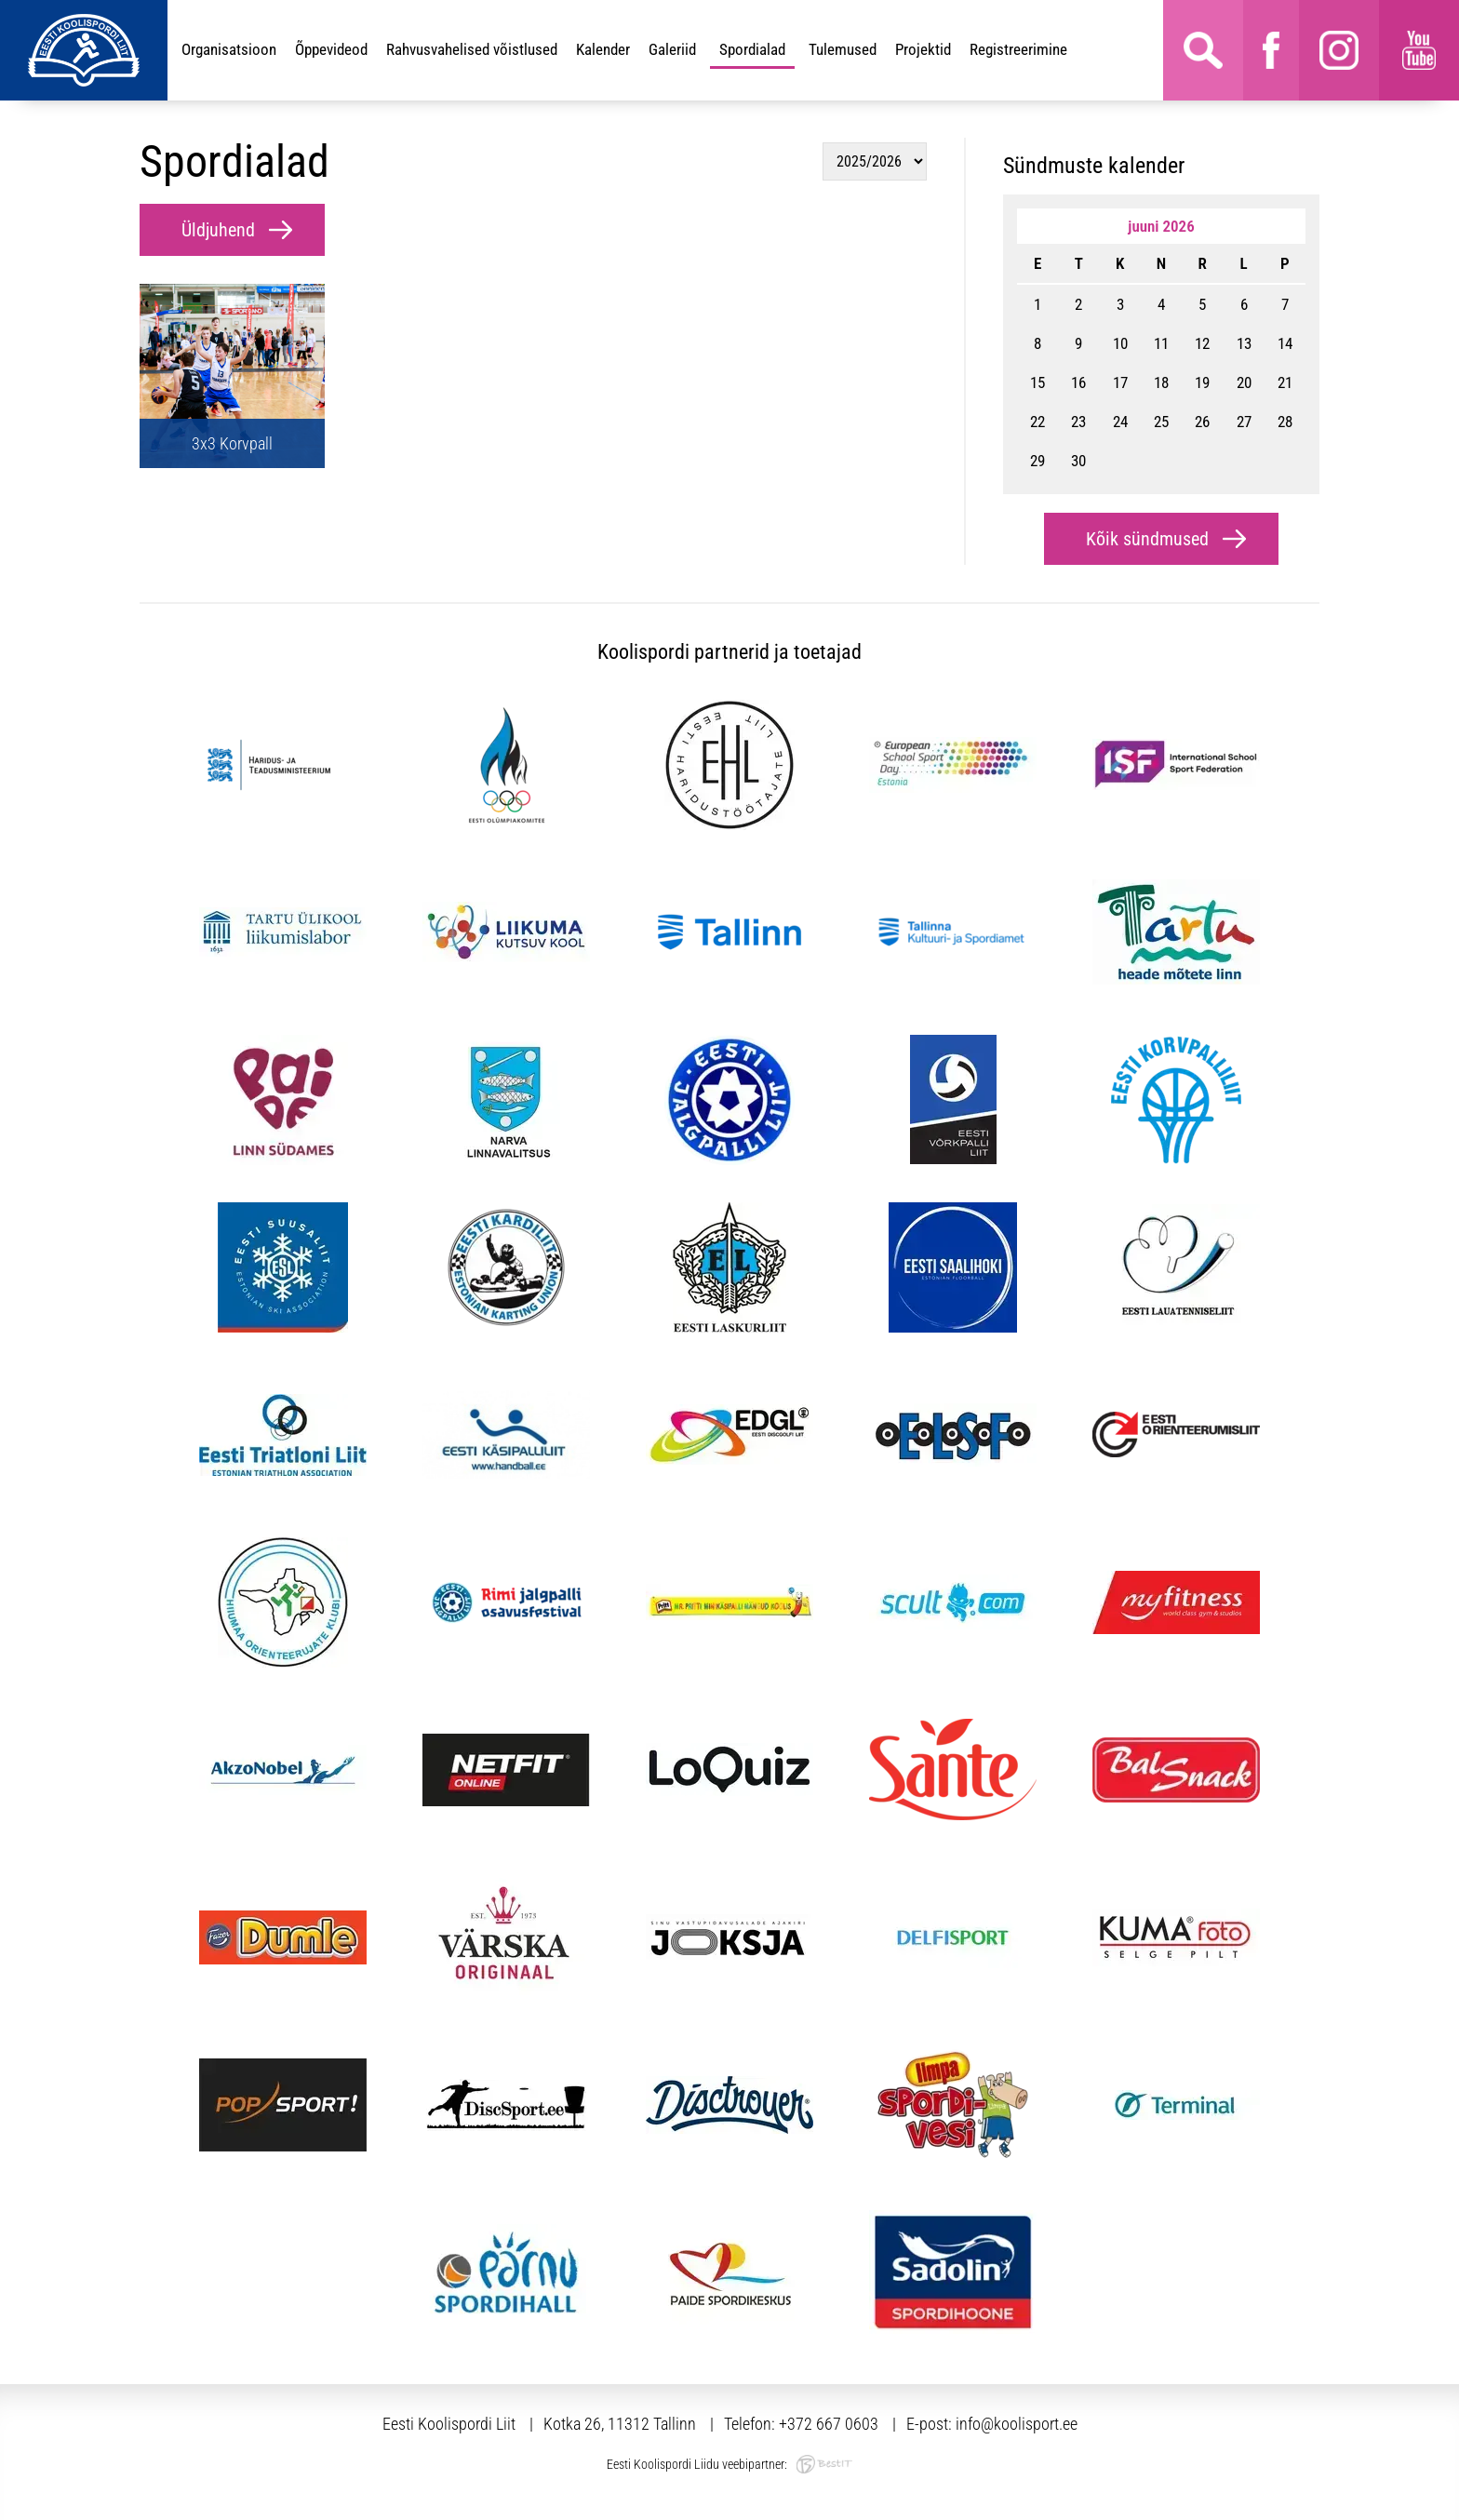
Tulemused (843, 49)
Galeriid (672, 49)
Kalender (603, 49)
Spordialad (752, 49)
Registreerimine (1018, 49)
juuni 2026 (1161, 226)
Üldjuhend (218, 230)
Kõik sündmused (1147, 539)
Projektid (923, 49)
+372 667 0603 (828, 2423)
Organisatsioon (228, 49)
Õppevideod (331, 49)
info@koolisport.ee (1017, 2423)
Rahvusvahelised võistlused (471, 49)
